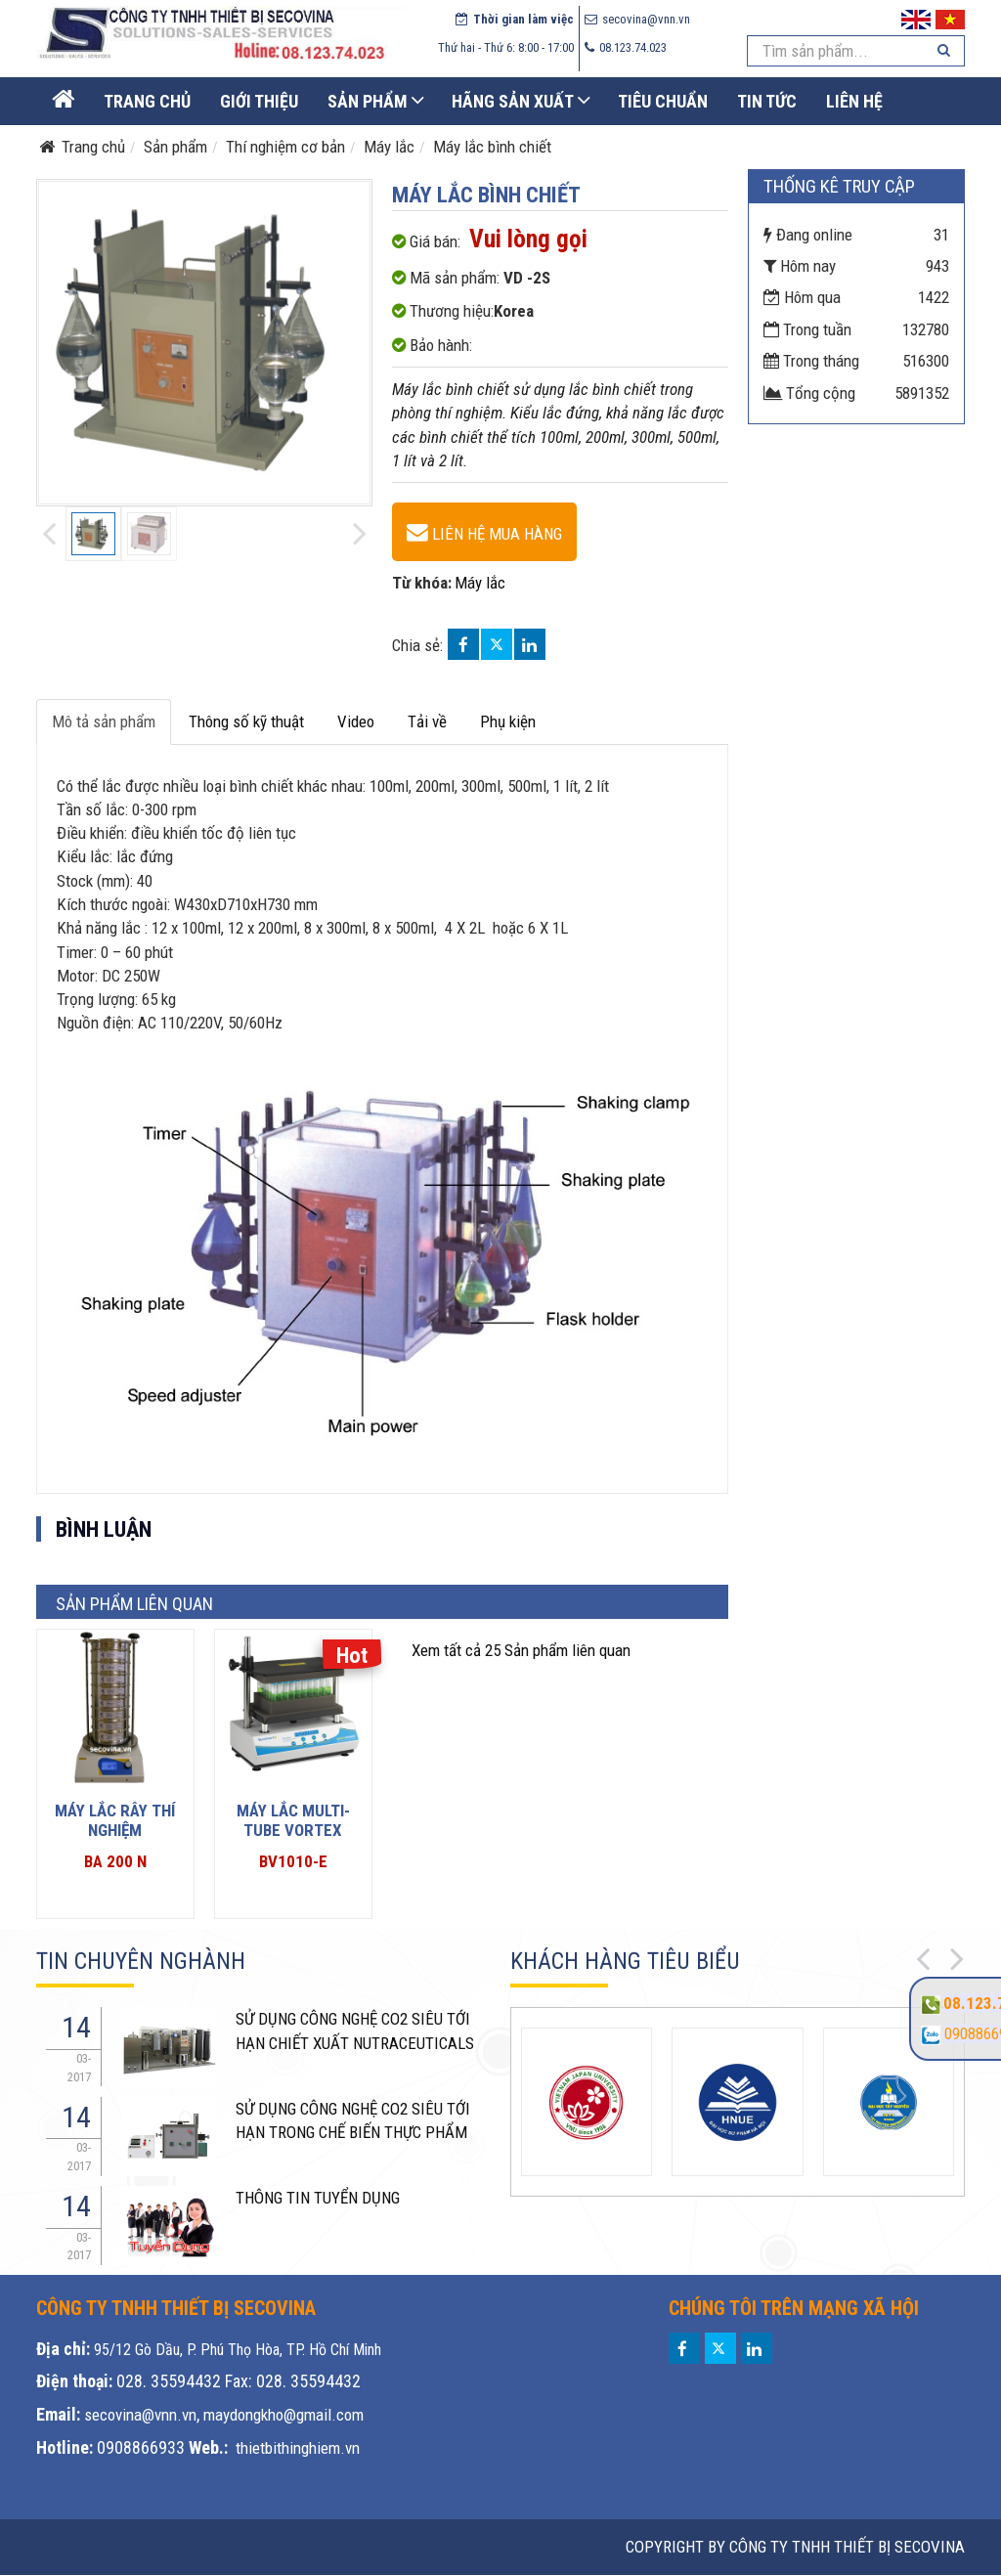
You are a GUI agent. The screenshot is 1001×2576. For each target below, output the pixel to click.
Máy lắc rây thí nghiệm (115, 1820)
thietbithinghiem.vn (298, 2448)
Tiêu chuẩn (663, 101)
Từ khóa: (422, 582)
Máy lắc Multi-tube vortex (293, 1820)
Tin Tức (767, 101)
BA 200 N (115, 1861)
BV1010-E (293, 1861)
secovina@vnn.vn (140, 2414)
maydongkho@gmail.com (283, 2414)
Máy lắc (480, 582)
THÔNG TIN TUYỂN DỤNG (318, 2197)
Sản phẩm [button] (367, 101)
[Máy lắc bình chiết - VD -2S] (484, 531)
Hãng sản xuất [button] (513, 101)
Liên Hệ (854, 101)
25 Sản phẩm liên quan (521, 1650)
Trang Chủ (147, 101)
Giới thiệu (259, 101)
